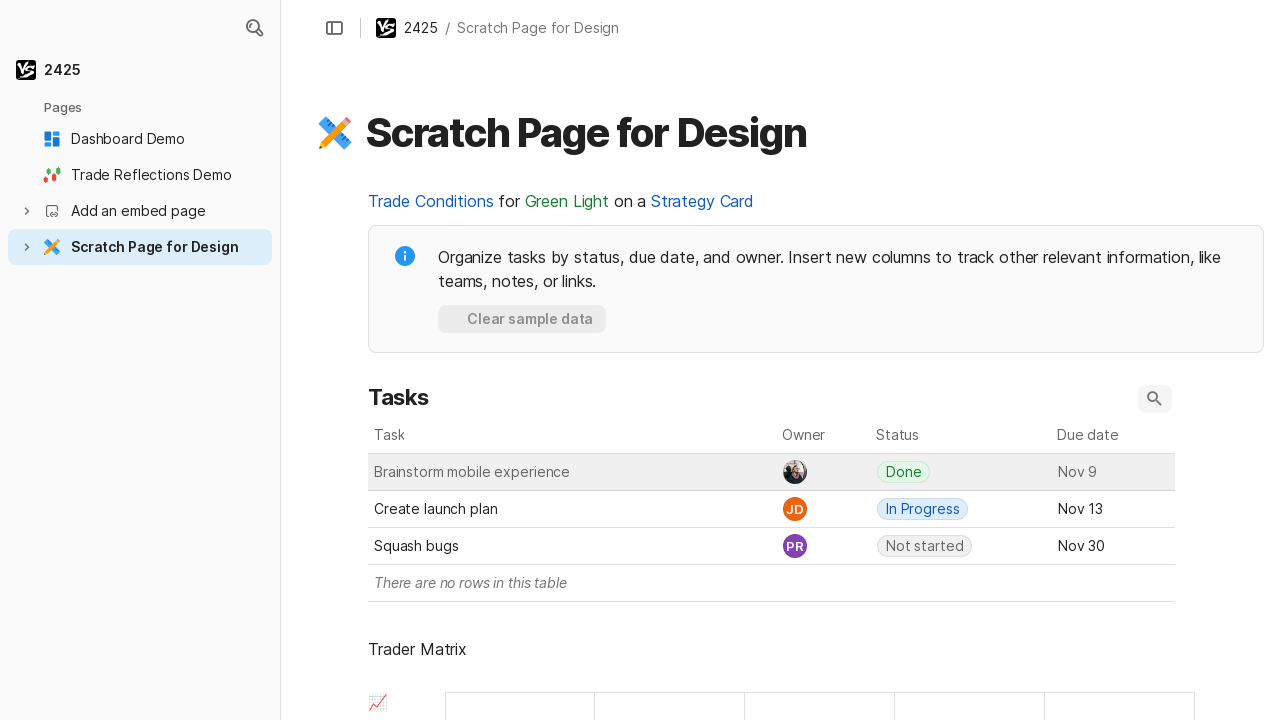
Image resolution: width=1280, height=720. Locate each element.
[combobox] (824, 472)
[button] (254, 28)
